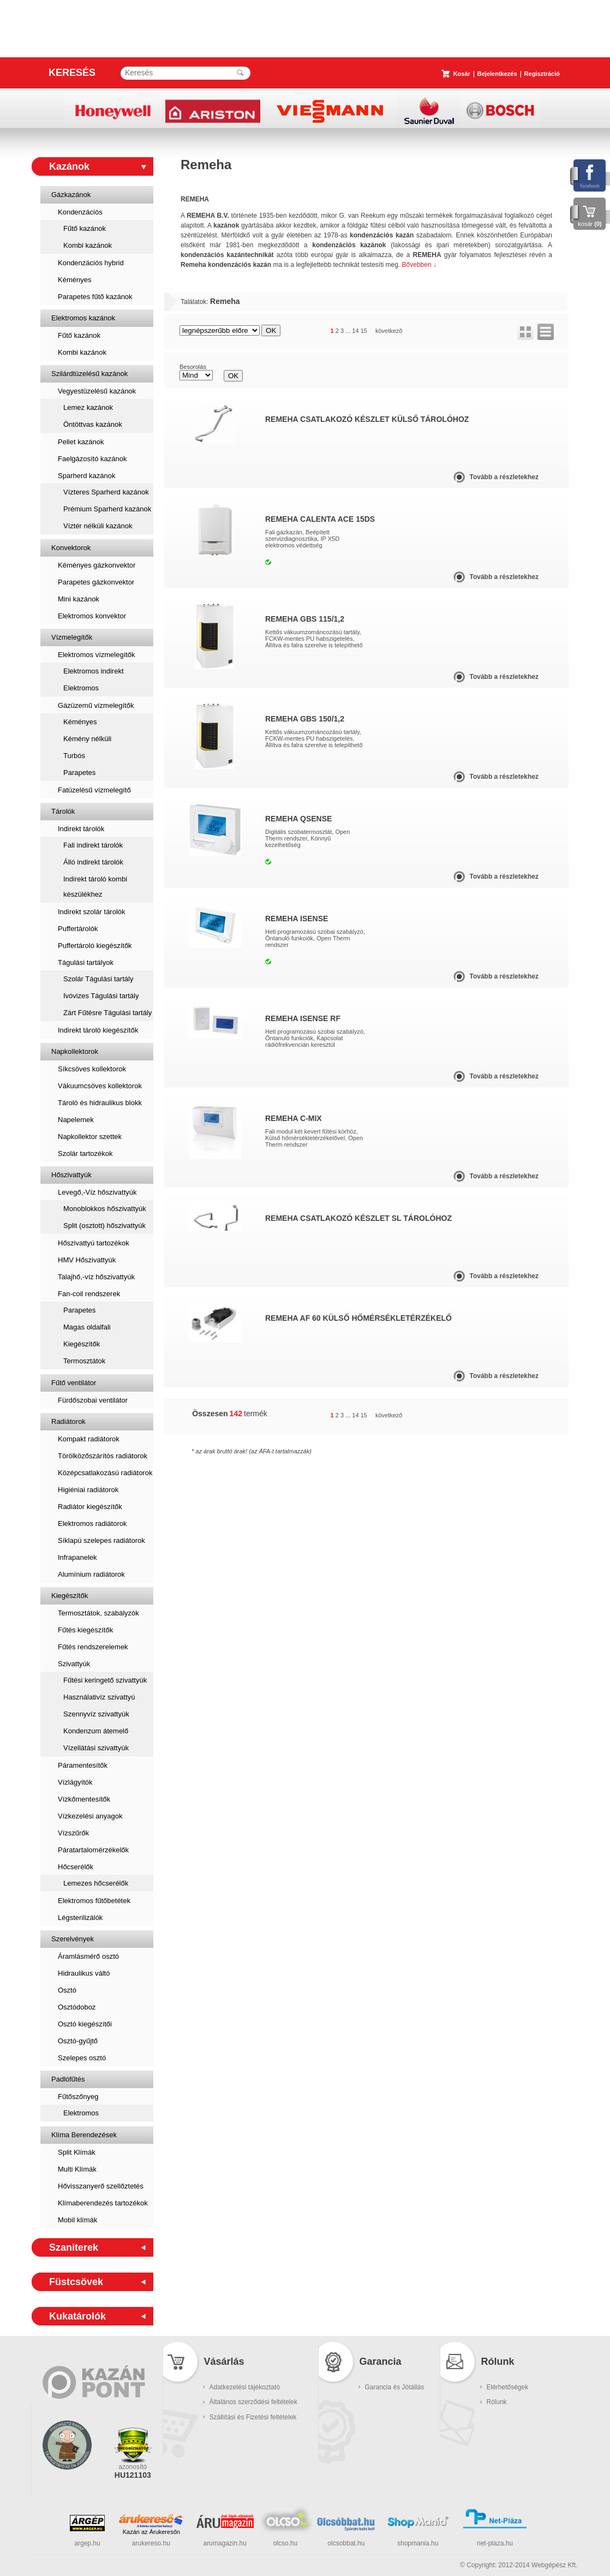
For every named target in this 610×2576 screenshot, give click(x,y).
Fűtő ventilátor (73, 1383)
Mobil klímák (77, 2220)
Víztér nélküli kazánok (97, 526)
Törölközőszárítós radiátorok (102, 1456)
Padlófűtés (68, 2079)
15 (364, 330)
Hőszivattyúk (71, 1175)
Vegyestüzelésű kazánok (97, 391)
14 (355, 330)
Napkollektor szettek (90, 1136)
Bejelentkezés (497, 73)
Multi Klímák (77, 2169)
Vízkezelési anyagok (90, 1816)
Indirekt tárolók (81, 829)
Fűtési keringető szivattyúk (105, 1680)
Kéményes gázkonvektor (96, 565)
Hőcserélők (75, 1867)
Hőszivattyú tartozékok (93, 1243)
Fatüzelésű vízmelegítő (94, 790)
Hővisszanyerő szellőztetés (100, 2186)
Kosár (461, 73)
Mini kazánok (78, 599)
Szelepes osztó (82, 2058)
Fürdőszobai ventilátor (93, 1400)
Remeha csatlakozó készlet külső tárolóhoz (367, 419)
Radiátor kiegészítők (90, 1506)
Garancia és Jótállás (394, 2387)
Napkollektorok (74, 1051)
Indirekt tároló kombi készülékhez (95, 886)
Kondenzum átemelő (95, 1731)
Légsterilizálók (80, 1917)
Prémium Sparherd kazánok (107, 509)
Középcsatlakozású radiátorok (105, 1473)
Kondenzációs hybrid (91, 263)
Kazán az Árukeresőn (151, 2532)
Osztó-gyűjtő (78, 2041)
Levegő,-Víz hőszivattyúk (97, 1192)
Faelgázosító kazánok (92, 459)
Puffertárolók (78, 929)
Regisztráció (542, 73)
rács (525, 332)
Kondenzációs (80, 212)
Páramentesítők (82, 1765)
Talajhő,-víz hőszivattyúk (96, 1277)
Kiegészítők (81, 1344)
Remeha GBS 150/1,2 (304, 718)
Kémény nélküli (87, 739)
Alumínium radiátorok (91, 1574)
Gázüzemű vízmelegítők (96, 705)
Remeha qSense (298, 818)
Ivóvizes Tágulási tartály (101, 996)
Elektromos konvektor (92, 616)
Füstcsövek (76, 2281)
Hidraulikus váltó (84, 1973)
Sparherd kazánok (87, 476)
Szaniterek (73, 2247)
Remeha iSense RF (302, 1018)
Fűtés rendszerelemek (93, 1647)
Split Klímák (76, 2152)
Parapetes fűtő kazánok (95, 297)
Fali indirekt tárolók (93, 845)
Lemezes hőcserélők (95, 1883)
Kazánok (69, 166)
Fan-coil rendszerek (89, 1294)
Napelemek (76, 1120)
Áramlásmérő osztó (88, 1956)
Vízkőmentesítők (84, 1799)
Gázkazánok (71, 194)
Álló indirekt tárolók (93, 862)
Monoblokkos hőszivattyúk (104, 1208)
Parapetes (79, 772)
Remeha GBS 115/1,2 (304, 619)
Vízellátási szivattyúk (96, 1748)
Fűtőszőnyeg (78, 2096)
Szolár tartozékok (85, 1153)
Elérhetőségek (508, 2387)
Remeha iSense (296, 918)
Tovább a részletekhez (504, 477)
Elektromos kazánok (83, 318)
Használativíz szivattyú (99, 1697)
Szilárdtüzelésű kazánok (89, 373)
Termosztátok (84, 1361)
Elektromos (81, 688)
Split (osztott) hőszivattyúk (104, 1225)
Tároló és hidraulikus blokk (100, 1103)
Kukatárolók (77, 2316)
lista (545, 332)
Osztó (67, 1990)
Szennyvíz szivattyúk (96, 1714)
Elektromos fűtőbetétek (94, 1901)
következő (389, 330)
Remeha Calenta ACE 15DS (320, 519)
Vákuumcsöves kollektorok (100, 1086)
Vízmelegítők (71, 637)
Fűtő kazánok (84, 228)
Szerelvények (72, 1939)
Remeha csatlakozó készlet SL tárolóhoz (358, 1218)
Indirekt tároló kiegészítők (98, 1030)
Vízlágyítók (75, 1782)
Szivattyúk (74, 1664)
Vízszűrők (73, 1833)
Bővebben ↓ (419, 265)
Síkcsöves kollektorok (92, 1069)
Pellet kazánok (81, 442)
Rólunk (497, 2402)
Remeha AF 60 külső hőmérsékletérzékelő (358, 1318)
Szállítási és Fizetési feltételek (253, 2417)
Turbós (74, 756)
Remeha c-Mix (293, 1118)
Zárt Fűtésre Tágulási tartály (107, 1013)
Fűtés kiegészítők (85, 1630)
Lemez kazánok (88, 407)
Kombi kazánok (87, 245)
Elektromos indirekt (93, 671)
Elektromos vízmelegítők (96, 655)
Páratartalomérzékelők (93, 1850)
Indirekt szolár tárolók (91, 912)
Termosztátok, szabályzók (98, 1613)
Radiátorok (68, 1421)
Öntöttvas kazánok (92, 424)
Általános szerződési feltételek (253, 2402)
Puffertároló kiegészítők (95, 945)
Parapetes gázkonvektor (96, 582)
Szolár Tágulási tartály (98, 979)
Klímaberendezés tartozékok (103, 2203)
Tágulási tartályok (85, 962)
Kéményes (74, 280)
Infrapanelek (77, 1557)
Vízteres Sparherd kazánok (106, 492)
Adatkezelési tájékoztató (245, 2387)
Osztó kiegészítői (85, 2024)
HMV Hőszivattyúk (87, 1260)
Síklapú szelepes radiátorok (101, 1540)
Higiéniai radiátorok (88, 1490)
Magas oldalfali (87, 1327)
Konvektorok (71, 548)
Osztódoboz (76, 2007)
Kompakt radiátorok (88, 1439)
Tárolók (63, 811)
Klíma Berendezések (84, 2135)
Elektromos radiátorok (92, 1523)
